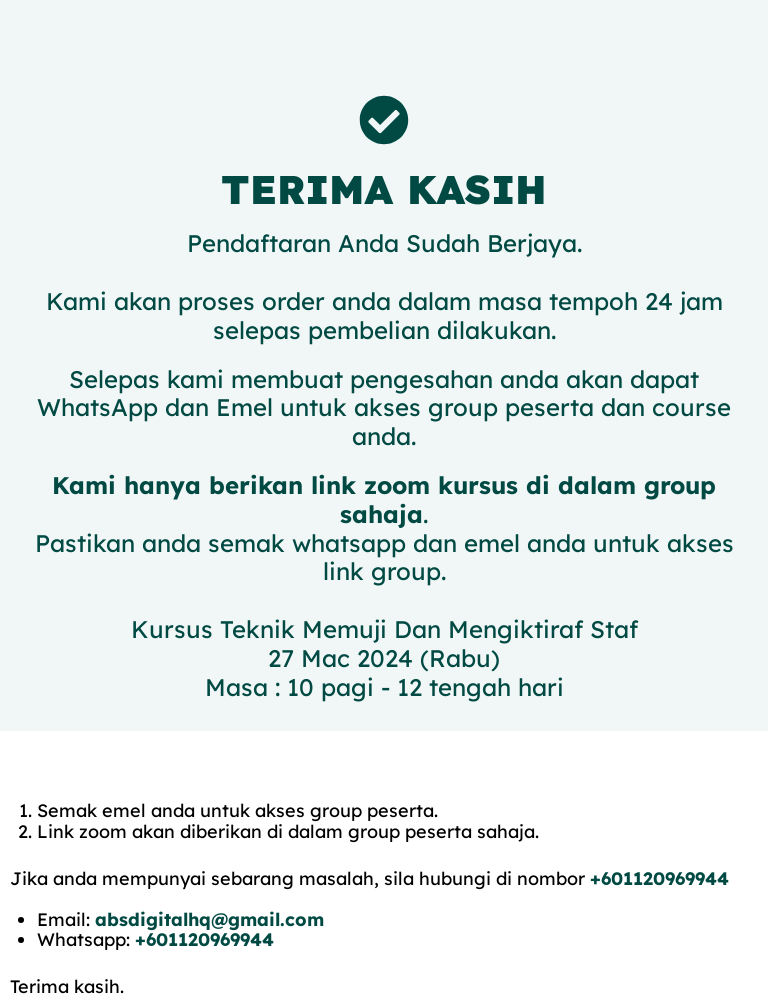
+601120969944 (659, 878)
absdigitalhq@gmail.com (209, 919)
